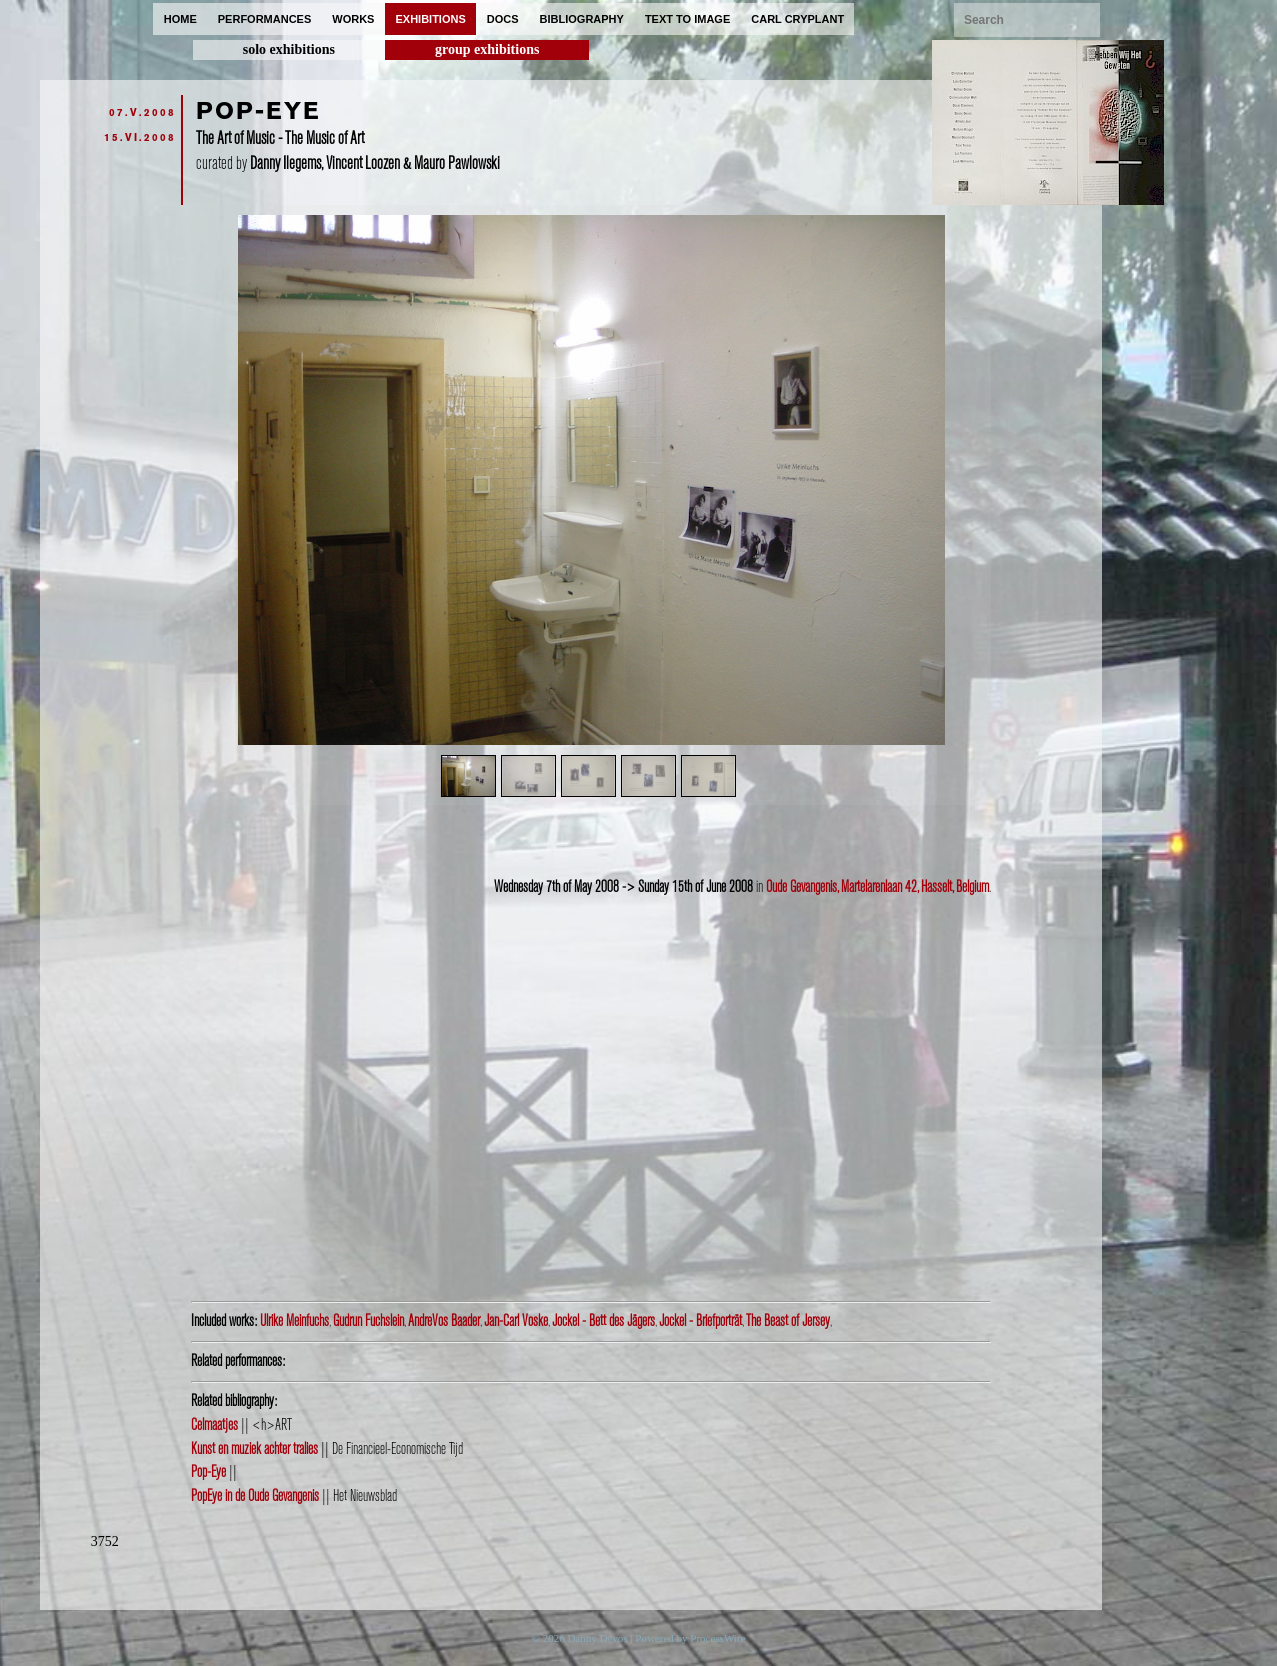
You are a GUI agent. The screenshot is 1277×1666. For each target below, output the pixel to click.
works (353, 19)
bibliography (582, 19)
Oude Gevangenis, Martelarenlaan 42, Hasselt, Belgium (877, 887)
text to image (687, 19)
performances (265, 19)
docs (503, 19)
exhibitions (430, 19)
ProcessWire (717, 1638)
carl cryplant (797, 19)
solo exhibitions (289, 49)
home (180, 19)
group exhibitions (487, 49)
